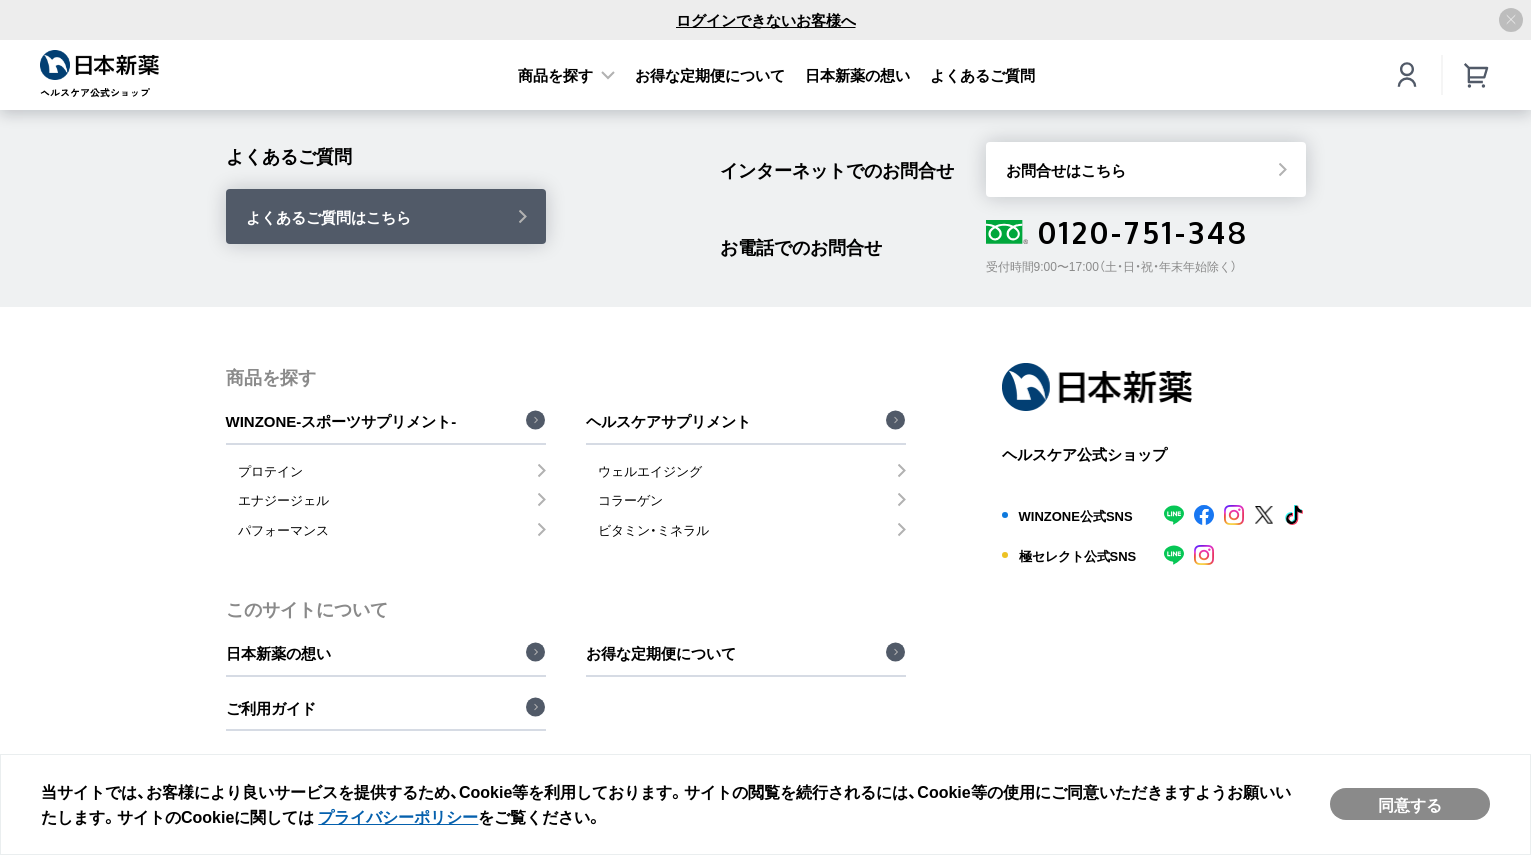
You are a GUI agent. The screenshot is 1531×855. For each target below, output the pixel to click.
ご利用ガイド (271, 708)
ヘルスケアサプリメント (668, 421)
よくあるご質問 (982, 75)
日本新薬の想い (857, 75)
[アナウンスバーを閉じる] (1511, 20)
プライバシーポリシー (398, 816)
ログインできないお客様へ (766, 20)
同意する (1410, 804)
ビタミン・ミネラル (653, 529)
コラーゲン (630, 499)
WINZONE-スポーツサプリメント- (341, 421)
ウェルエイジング (650, 470)
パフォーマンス (283, 529)
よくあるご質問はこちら (328, 217)
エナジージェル (283, 499)
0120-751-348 (1117, 232)
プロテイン (270, 470)
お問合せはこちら (1066, 170)
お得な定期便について (710, 75)
